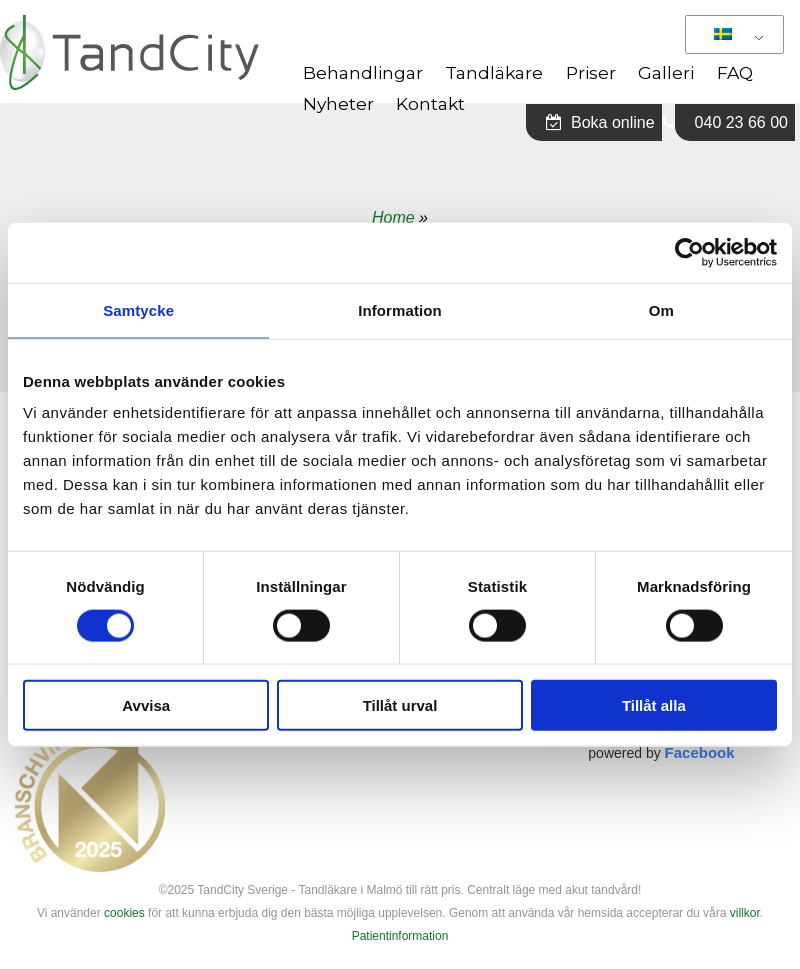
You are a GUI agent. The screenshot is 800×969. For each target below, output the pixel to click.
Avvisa (146, 705)
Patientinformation (400, 936)
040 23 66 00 (741, 122)
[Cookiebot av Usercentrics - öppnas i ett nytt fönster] (689, 252)
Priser (591, 72)
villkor (745, 913)
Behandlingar (363, 72)
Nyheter (338, 103)
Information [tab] (400, 309)
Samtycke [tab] (138, 309)
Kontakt (430, 103)
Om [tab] (661, 309)
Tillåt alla (654, 705)
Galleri (666, 72)
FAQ (735, 72)
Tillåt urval (400, 705)
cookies (124, 913)
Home (393, 217)
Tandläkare (494, 72)
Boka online (600, 122)
